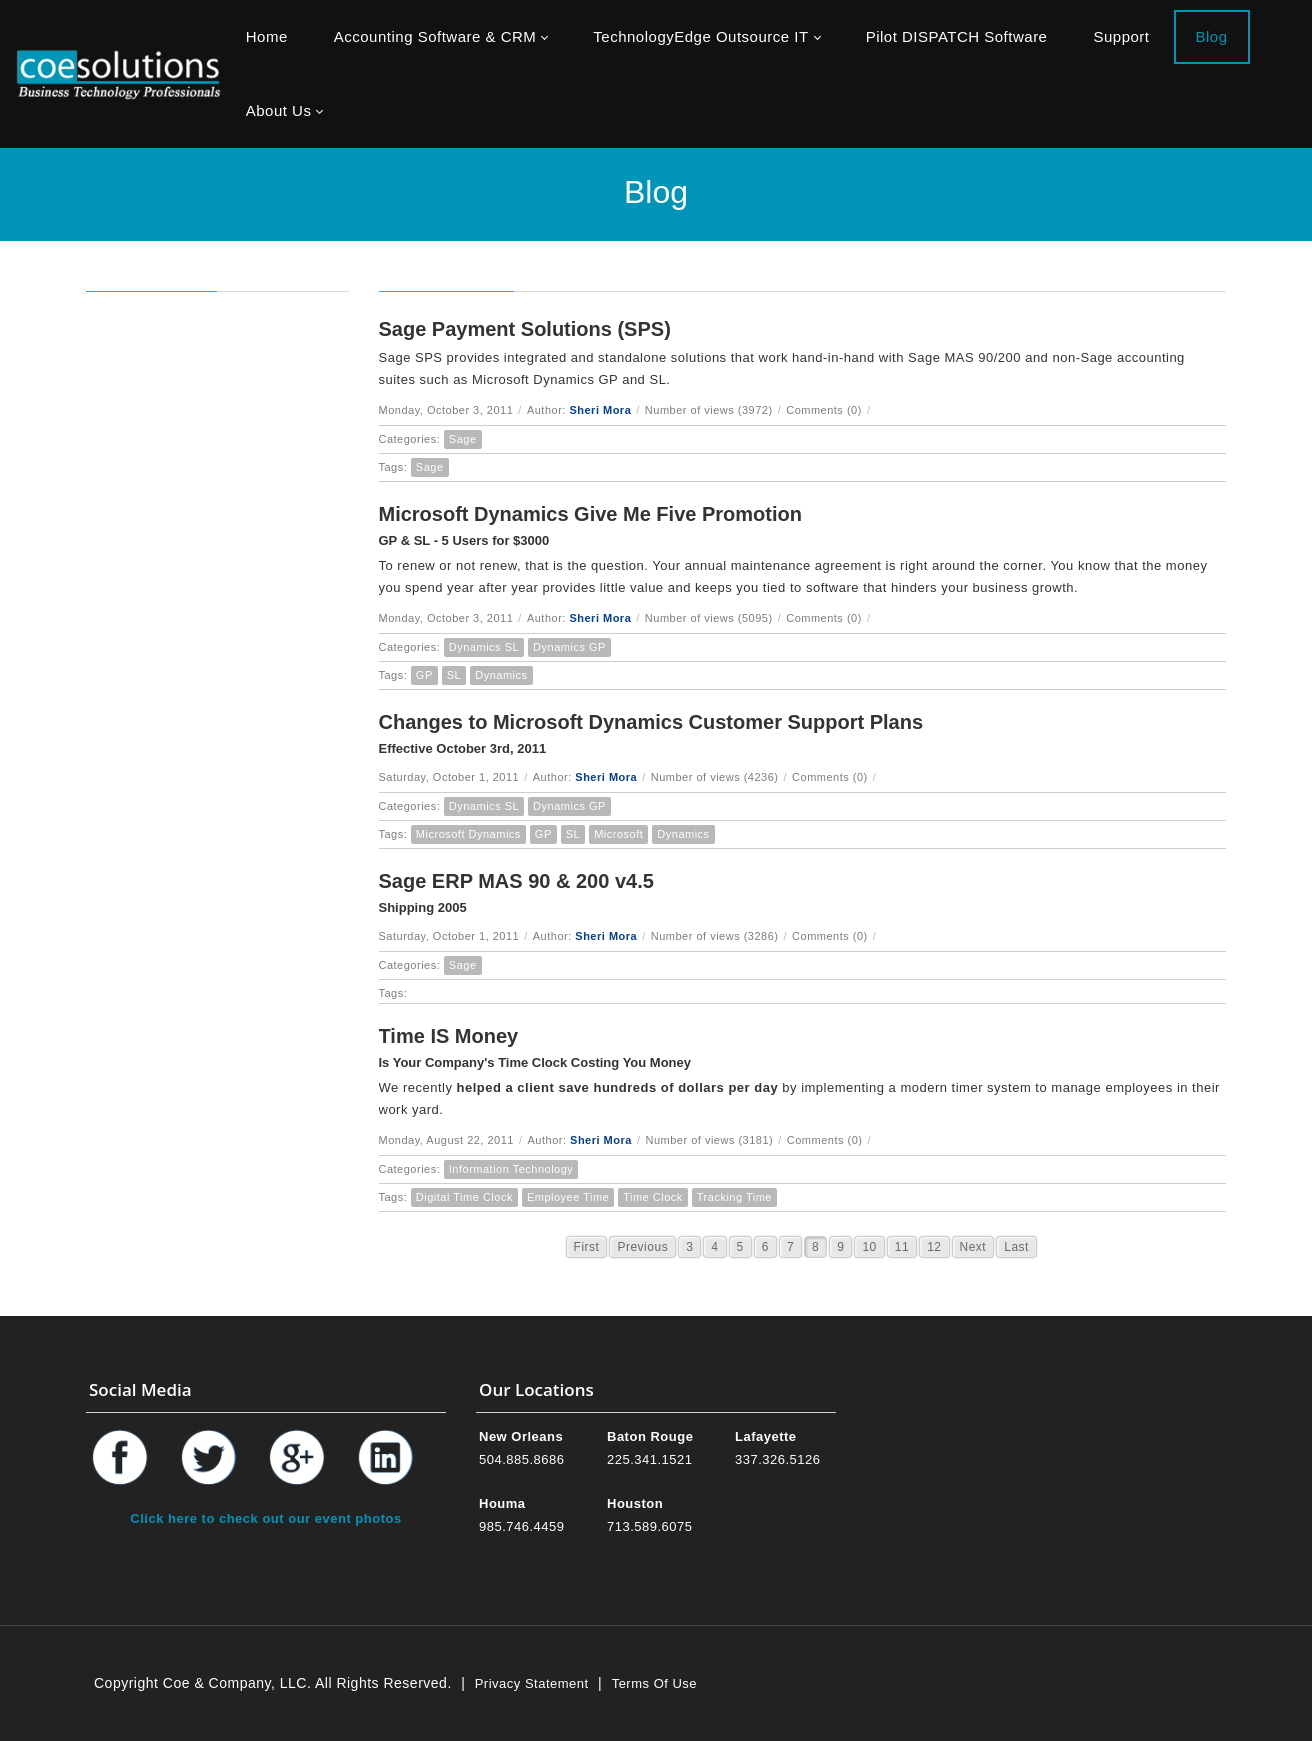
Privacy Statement (532, 1683)
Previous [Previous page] (642, 1247)
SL (454, 675)
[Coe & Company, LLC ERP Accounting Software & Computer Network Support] (118, 73)
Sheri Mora (600, 410)
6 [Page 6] (765, 1247)
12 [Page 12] (934, 1247)
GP (424, 675)
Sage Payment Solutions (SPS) (525, 329)
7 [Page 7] (790, 1247)
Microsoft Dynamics (468, 834)
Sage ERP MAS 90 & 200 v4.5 (516, 881)
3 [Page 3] (689, 1247)
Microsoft (618, 834)
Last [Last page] (1016, 1247)
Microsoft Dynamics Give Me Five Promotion (590, 514)
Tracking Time (734, 1197)
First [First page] (587, 1247)
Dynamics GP (569, 647)
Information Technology (511, 1169)
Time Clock (653, 1197)
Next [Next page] (973, 1247)
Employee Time (568, 1197)
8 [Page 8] (815, 1247)
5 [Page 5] (740, 1247)
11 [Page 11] (902, 1247)
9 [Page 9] (840, 1247)
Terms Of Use (654, 1683)
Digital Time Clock (464, 1197)
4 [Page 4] (714, 1247)
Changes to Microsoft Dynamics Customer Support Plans (651, 722)
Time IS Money (449, 1036)
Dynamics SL (484, 647)
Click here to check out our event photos (265, 1518)
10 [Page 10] (869, 1247)
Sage (463, 439)
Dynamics (501, 675)
